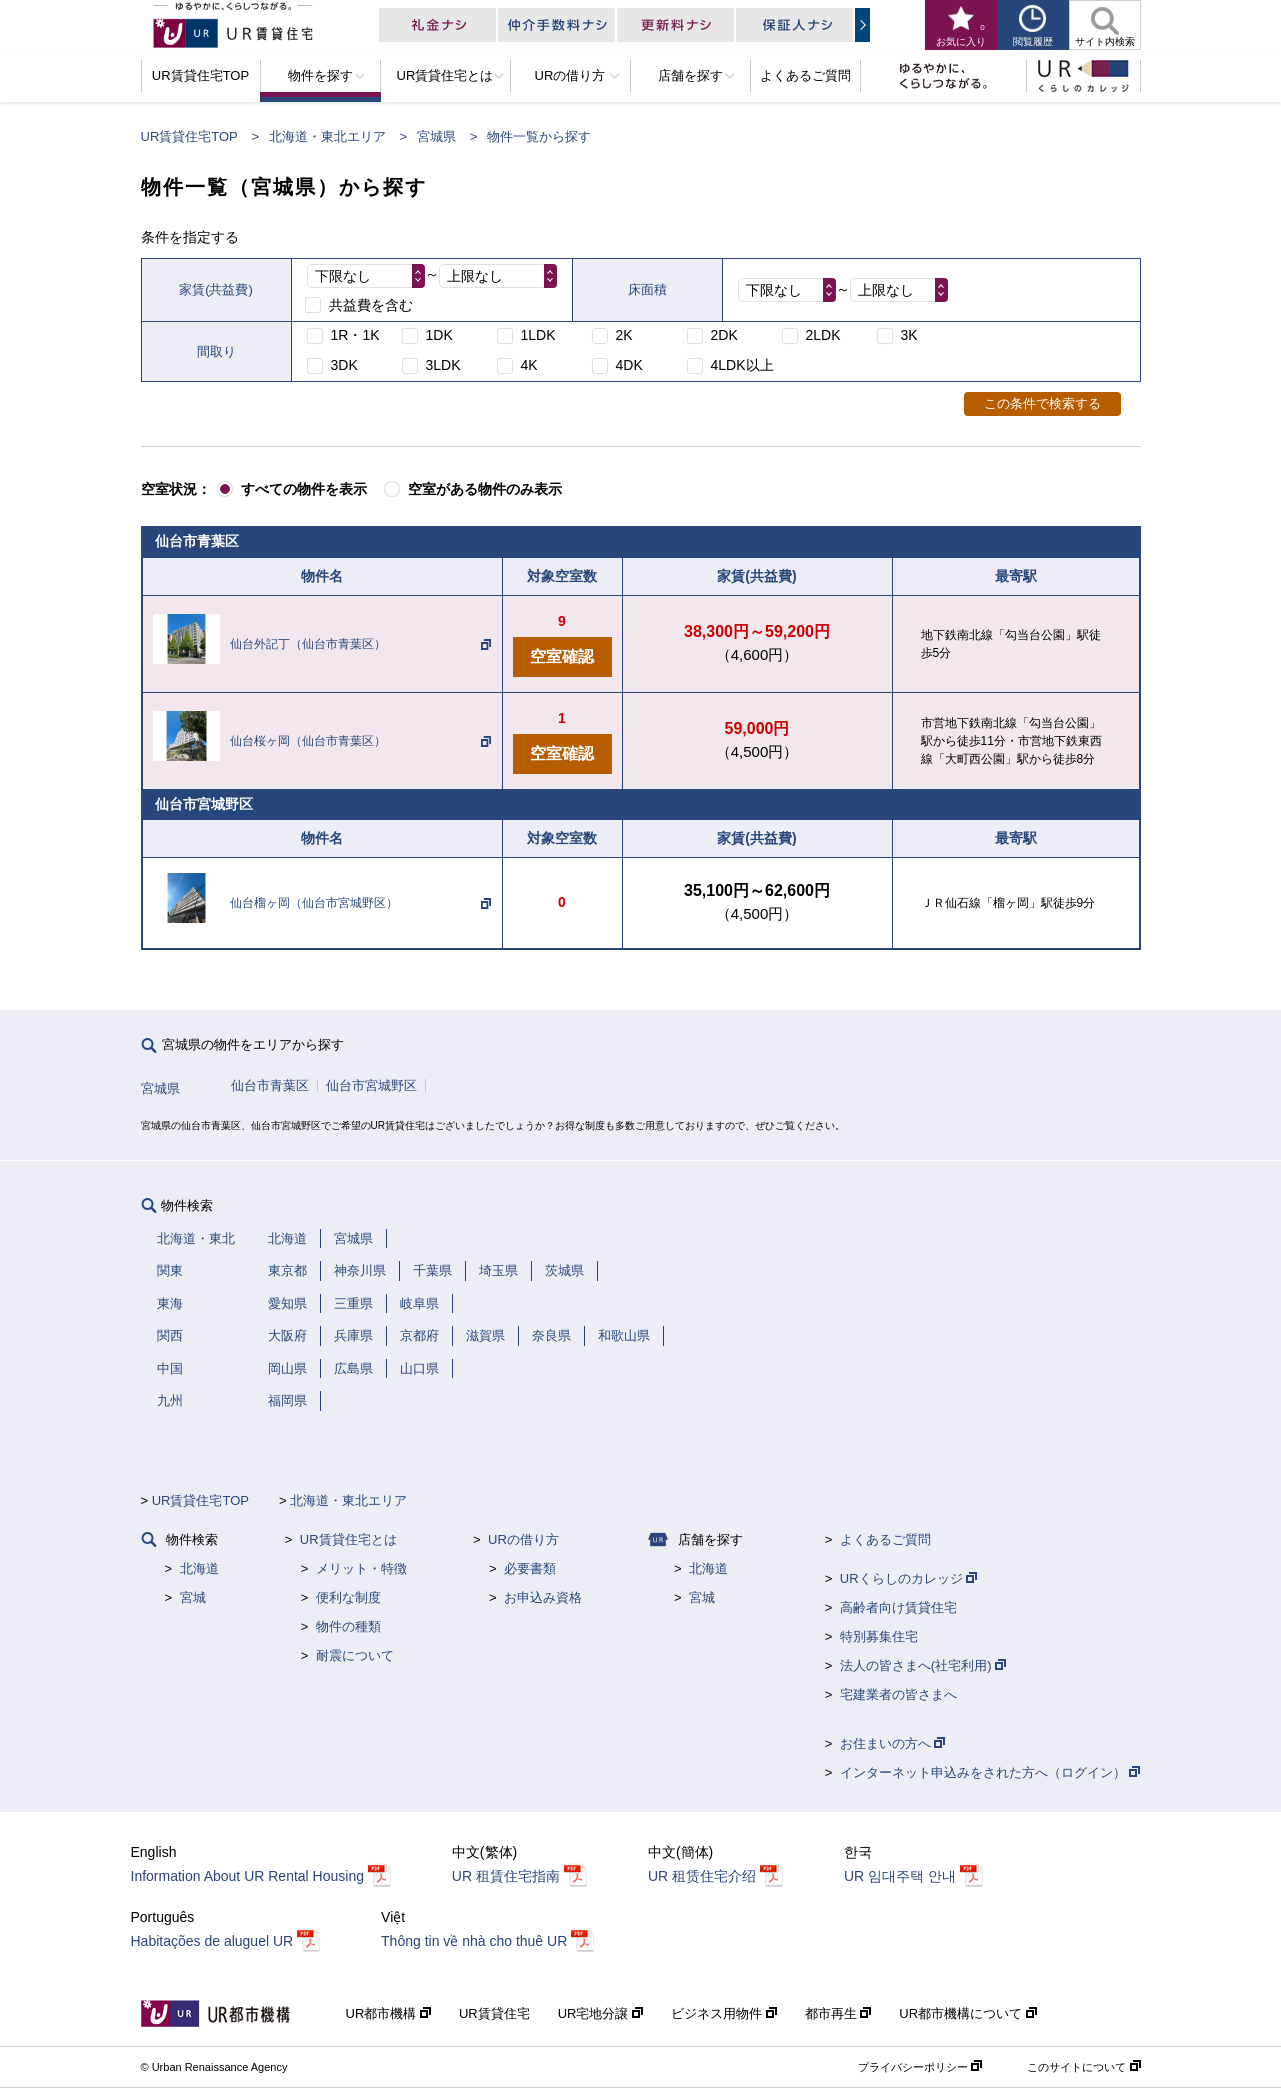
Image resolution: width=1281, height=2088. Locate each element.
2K (624, 335)
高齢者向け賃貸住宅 (898, 1607)
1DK (439, 335)
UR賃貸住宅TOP (189, 136)
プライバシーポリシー (920, 2067)
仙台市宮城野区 (371, 1085)
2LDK (823, 335)
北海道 (199, 1568)
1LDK (538, 335)
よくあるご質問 (885, 1539)
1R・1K (355, 335)
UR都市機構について (967, 2013)
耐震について (355, 1655)
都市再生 (838, 2013)
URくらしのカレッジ (908, 1578)
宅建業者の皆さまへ (898, 1694)
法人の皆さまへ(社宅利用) (923, 1665)
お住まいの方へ (893, 1743)
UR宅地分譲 (600, 2013)
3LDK (443, 365)
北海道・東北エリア (327, 136)
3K (909, 335)
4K (529, 365)
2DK (724, 335)
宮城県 (436, 136)
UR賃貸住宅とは (348, 1539)
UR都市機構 (388, 2013)
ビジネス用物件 (724, 2013)
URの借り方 (523, 1539)
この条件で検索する (1042, 403)
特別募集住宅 (879, 1636)
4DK (629, 365)
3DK (344, 365)
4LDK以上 (742, 365)
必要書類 (530, 1568)
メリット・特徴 (361, 1568)
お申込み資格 (543, 1597)
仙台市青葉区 (270, 1085)
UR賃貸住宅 (494, 2013)
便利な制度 (348, 1597)
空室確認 (562, 656)
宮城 (193, 1597)
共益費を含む (371, 305)
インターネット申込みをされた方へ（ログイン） (990, 1772)
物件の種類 (348, 1626)
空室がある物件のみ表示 (485, 489)
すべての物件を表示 (304, 489)
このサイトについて (1083, 2067)
